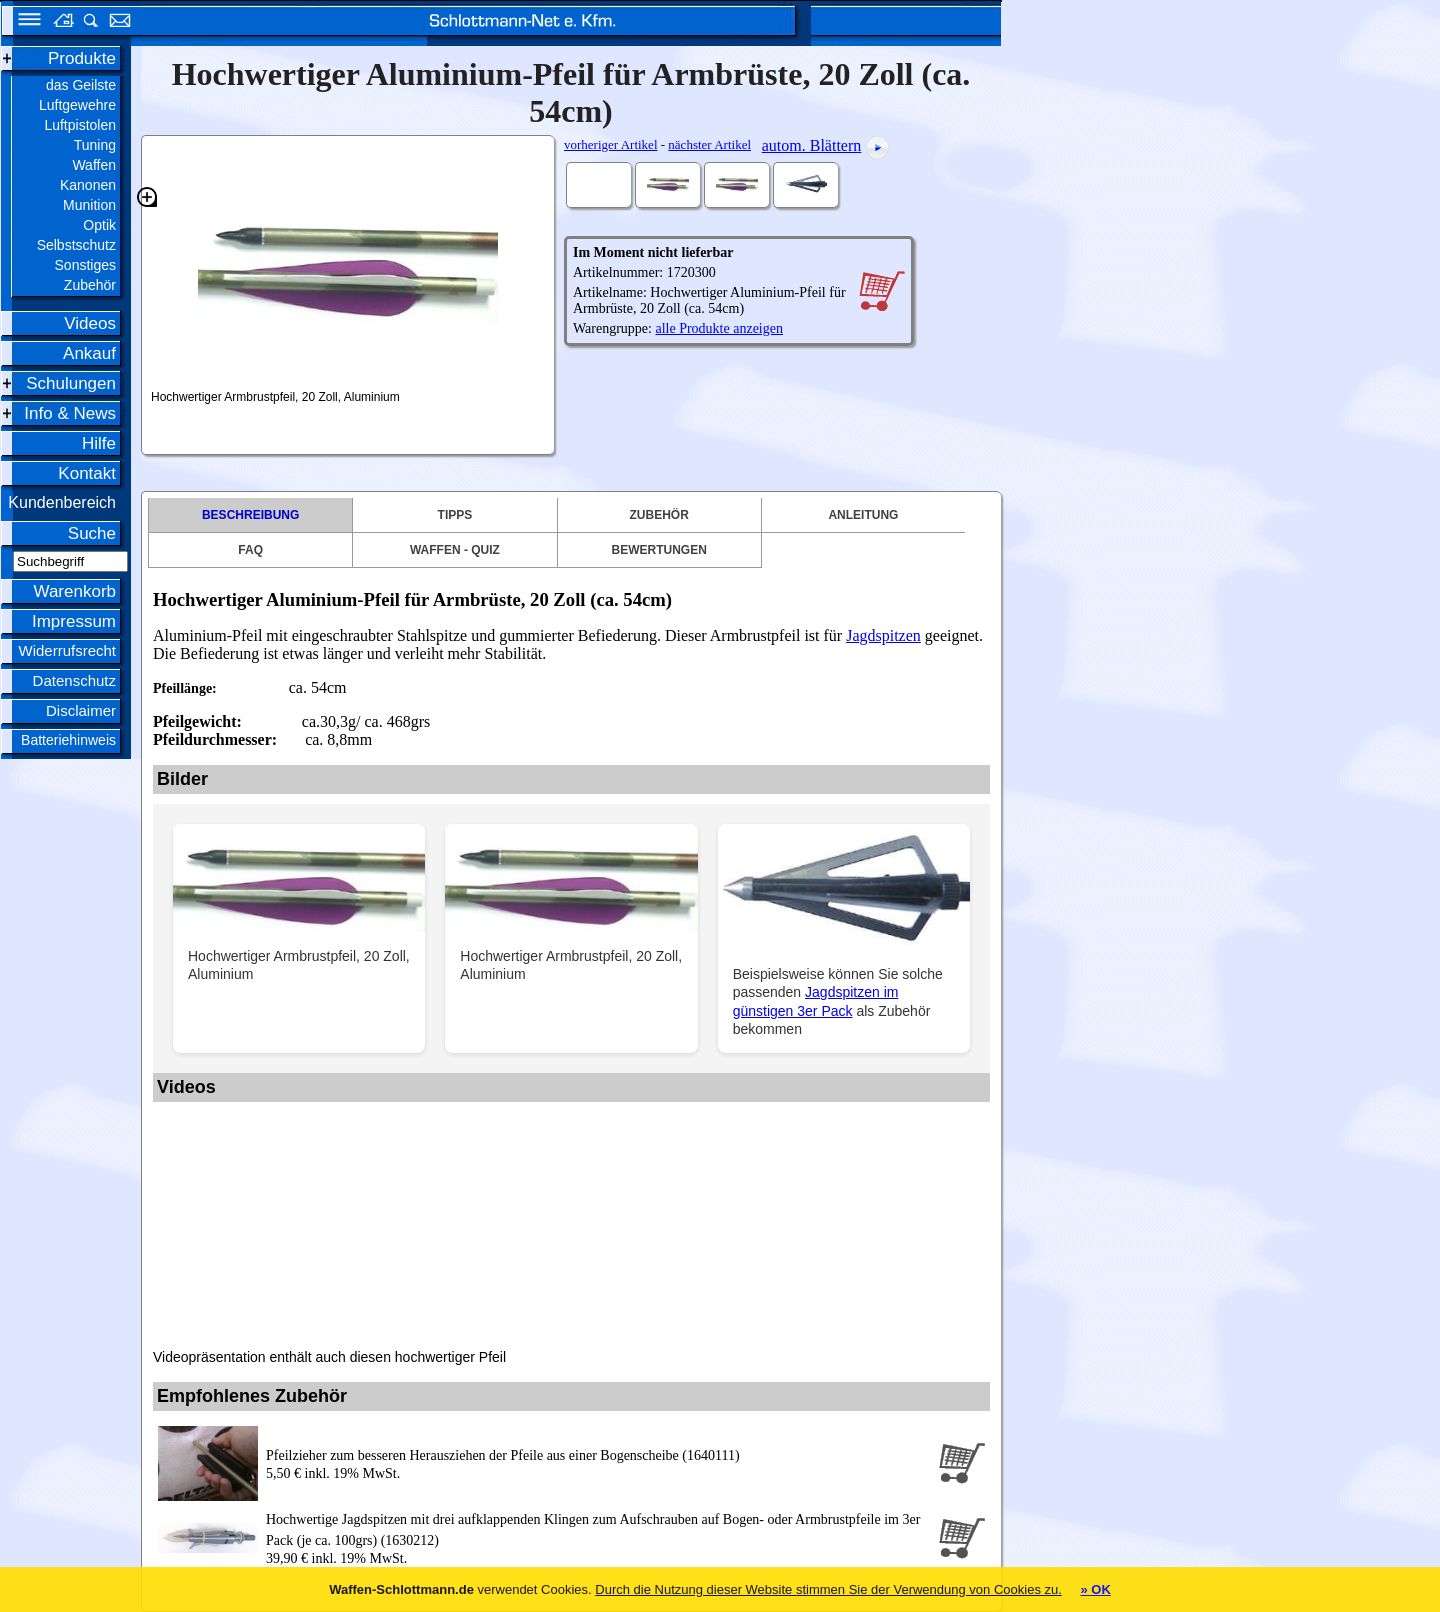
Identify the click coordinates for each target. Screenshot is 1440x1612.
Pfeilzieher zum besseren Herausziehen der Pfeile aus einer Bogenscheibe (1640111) (503, 1455)
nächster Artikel (709, 144)
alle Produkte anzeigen (719, 328)
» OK (1095, 1589)
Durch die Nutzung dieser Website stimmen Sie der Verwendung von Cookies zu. (828, 1589)
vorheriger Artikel (611, 144)
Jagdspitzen (883, 635)
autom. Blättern (812, 145)
